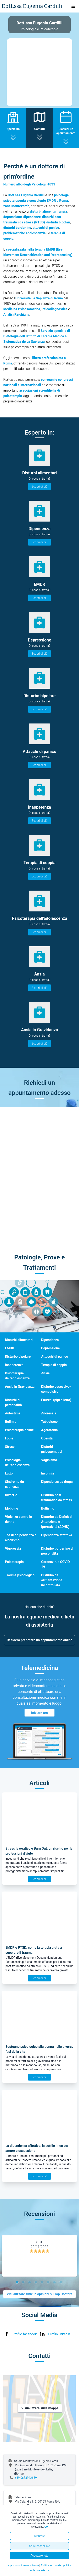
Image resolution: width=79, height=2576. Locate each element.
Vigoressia (13, 1548)
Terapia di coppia (54, 1365)
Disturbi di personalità (13, 1402)
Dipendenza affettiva (56, 1535)
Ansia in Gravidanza (20, 1387)
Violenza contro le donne (18, 1519)
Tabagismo (49, 1422)
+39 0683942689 (26, 2477)
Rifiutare (39, 2536)
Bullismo (47, 1508)
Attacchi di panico (54, 1357)
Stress (10, 1447)
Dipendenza (50, 1340)
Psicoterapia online (19, 1430)
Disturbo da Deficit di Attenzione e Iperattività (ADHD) (57, 1522)
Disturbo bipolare (18, 1357)
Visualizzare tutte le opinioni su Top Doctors (39, 2294)
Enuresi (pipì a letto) (56, 1400)
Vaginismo (49, 1460)
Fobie (9, 1438)
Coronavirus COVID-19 (56, 1564)
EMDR (9, 1348)
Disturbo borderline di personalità (57, 1550)
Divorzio (11, 1495)
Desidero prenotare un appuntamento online (39, 1640)
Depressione (50, 1348)
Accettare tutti (40, 2555)
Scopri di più (39, 486)
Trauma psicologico (20, 1575)
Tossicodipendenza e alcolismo (20, 1537)
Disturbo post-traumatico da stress (56, 1497)
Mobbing (11, 1508)
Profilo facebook (24, 2334)
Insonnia (47, 1473)
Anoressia (48, 1413)
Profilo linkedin (59, 2334)
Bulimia (10, 1422)
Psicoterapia (14, 1562)
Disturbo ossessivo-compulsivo (56, 1389)
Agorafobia (49, 1430)
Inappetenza (14, 1365)
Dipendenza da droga (57, 1482)
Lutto (9, 1473)
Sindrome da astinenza (14, 1484)
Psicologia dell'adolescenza (17, 1462)
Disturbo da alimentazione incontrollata (51, 1580)
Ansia (45, 1373)
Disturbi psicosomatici (51, 1449)
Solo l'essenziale (39, 2546)
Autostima (12, 1413)
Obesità (47, 1438)
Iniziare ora (39, 1713)
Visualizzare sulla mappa (40, 2408)
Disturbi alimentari (19, 1340)
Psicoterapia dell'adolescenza (17, 1375)
